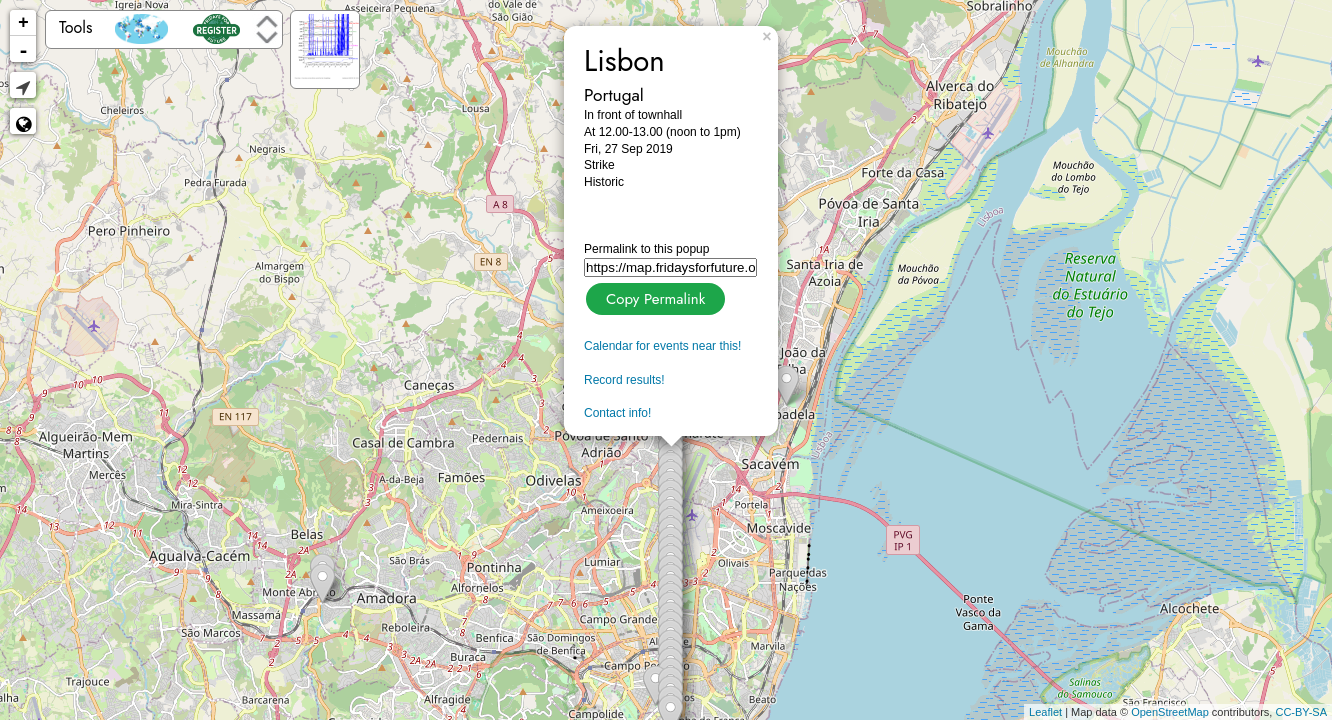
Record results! (624, 380)
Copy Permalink (653, 296)
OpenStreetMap (1170, 712)
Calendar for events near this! (662, 346)
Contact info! (617, 413)
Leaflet (1045, 712)
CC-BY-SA (1301, 712)
